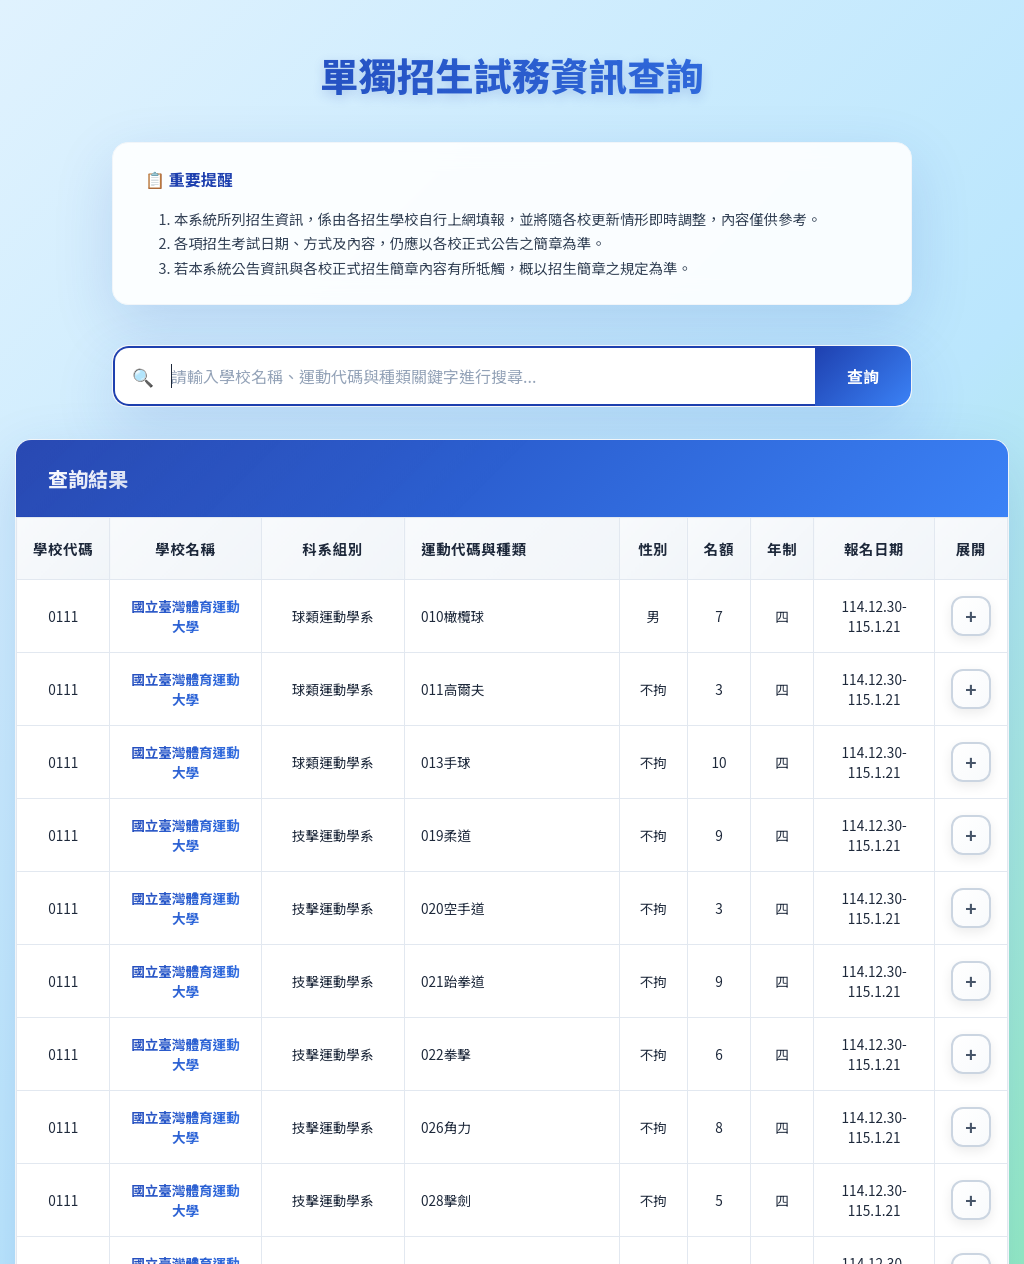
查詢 (863, 376)
